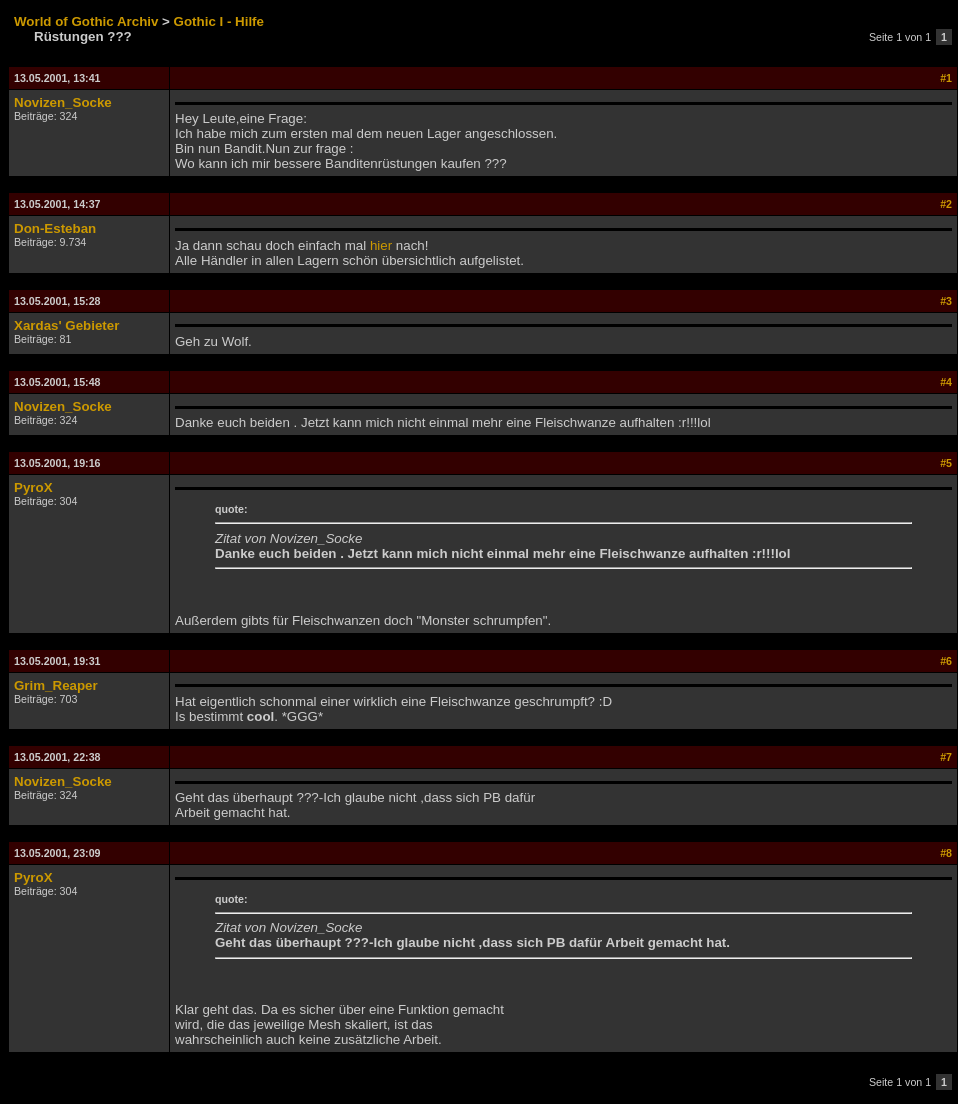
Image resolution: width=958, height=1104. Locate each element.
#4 (946, 382)
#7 (946, 757)
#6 (946, 661)
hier (381, 245)
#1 (946, 78)
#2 (946, 204)
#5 (946, 463)
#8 (946, 853)
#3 (946, 301)
